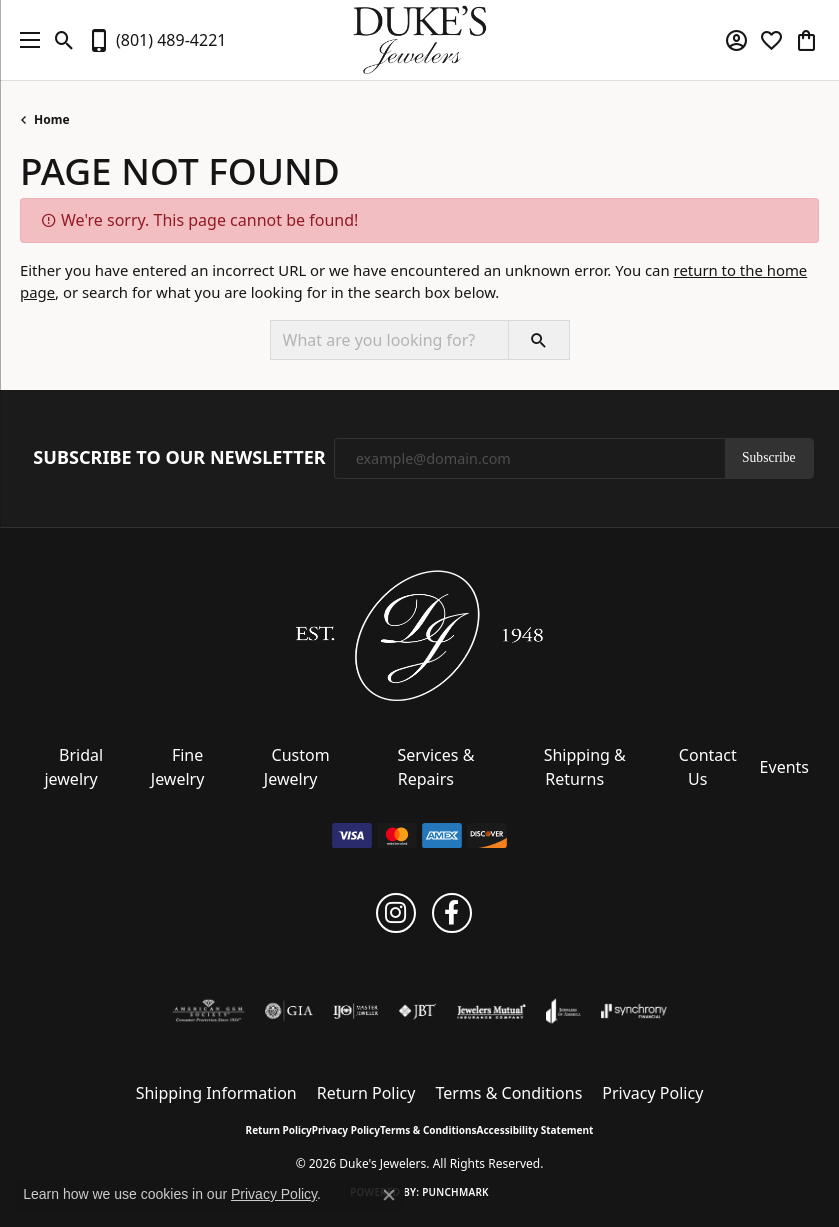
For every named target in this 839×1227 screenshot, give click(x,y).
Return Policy (366, 1093)
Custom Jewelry (297, 767)
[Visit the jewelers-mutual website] (491, 1011)
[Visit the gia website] (289, 1011)
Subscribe (769, 457)
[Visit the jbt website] (417, 1011)
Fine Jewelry (178, 767)
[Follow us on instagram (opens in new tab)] (396, 913)
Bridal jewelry (73, 767)
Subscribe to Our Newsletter (179, 458)
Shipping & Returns (585, 767)
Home (52, 119)
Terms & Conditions (508, 1093)
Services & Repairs (435, 767)
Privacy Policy (652, 1093)
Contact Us (708, 767)
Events (784, 767)
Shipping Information (216, 1093)
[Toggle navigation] (25, 40)
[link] (156, 40)
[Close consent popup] (389, 1195)
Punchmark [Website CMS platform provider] (455, 1192)
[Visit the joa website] (563, 1011)
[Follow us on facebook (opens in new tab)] (452, 913)
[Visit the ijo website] (355, 1011)
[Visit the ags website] (209, 1011)
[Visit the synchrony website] (634, 1011)
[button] (64, 40)
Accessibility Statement (535, 1130)
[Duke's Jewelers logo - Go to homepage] (419, 40)
